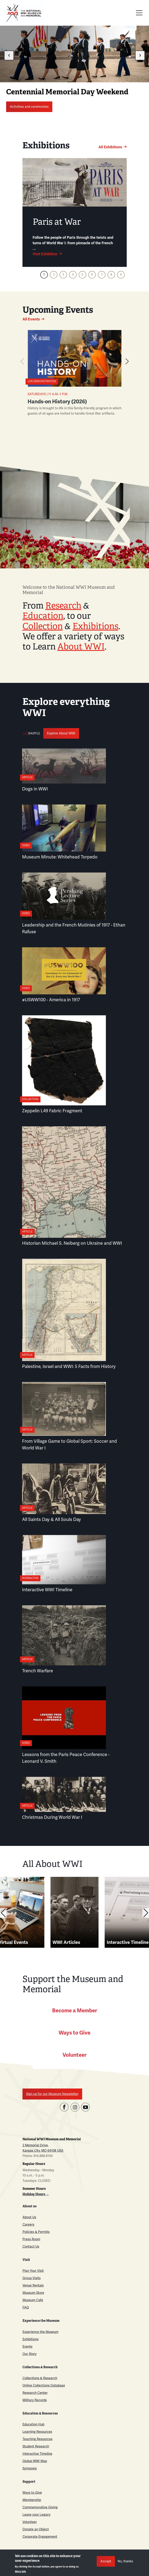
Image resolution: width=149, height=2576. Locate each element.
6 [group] (92, 275)
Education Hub (33, 2424)
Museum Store (33, 2293)
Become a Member (74, 2010)
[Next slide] (140, 55)
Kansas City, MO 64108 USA (42, 2151)
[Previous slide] (9, 55)
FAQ (25, 2307)
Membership (31, 2500)
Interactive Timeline (37, 2454)
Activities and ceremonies (29, 107)
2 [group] (53, 275)
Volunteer (74, 2055)
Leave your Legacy (36, 2515)
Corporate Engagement (39, 2537)
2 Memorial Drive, (35, 2145)
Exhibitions (95, 626)
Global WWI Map (34, 2461)
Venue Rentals (33, 2285)
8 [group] (111, 275)
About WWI (81, 646)
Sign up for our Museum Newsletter (52, 2094)
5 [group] (82, 275)
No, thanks (125, 2561)
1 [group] (44, 275)
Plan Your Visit (33, 2271)
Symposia (29, 2468)
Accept (105, 2561)
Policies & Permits (36, 2232)
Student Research (35, 2446)
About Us (29, 2217)
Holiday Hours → (35, 2194)
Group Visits (31, 2278)
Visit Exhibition (45, 254)
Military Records (34, 2400)
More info (20, 2571)
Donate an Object (35, 2529)
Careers (28, 2225)
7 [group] (101, 275)
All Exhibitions (110, 147)
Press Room (31, 2239)
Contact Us (30, 2247)
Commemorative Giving (40, 2507)
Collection (42, 626)
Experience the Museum (40, 2332)
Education (42, 615)
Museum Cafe (32, 2300)
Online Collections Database (43, 2385)
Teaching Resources (37, 2439)
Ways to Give (74, 2032)
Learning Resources (37, 2432)
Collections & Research (39, 2378)
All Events (31, 319)
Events (27, 2347)
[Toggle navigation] (139, 13)
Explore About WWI (61, 733)
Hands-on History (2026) (57, 401)
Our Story (29, 2354)
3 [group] (63, 275)
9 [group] (121, 275)
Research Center (35, 2393)
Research (63, 605)
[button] (124, 218)
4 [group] (73, 275)
